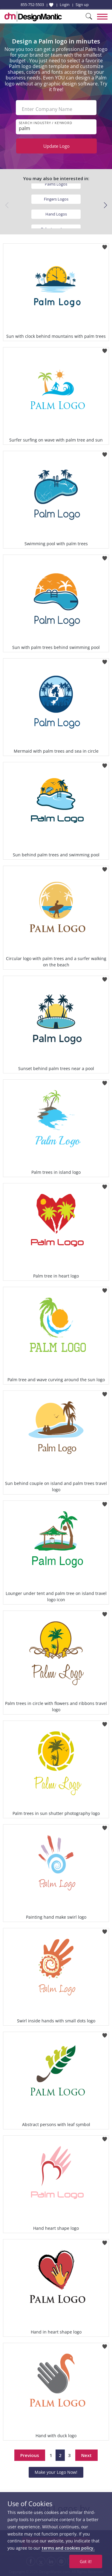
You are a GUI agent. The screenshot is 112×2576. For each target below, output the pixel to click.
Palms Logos (56, 184)
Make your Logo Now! (56, 2472)
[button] (105, 205)
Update (56, 146)
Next (86, 2455)
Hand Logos (56, 214)
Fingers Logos (56, 199)
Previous (29, 2455)
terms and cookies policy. (68, 2548)
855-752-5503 (32, 4)
